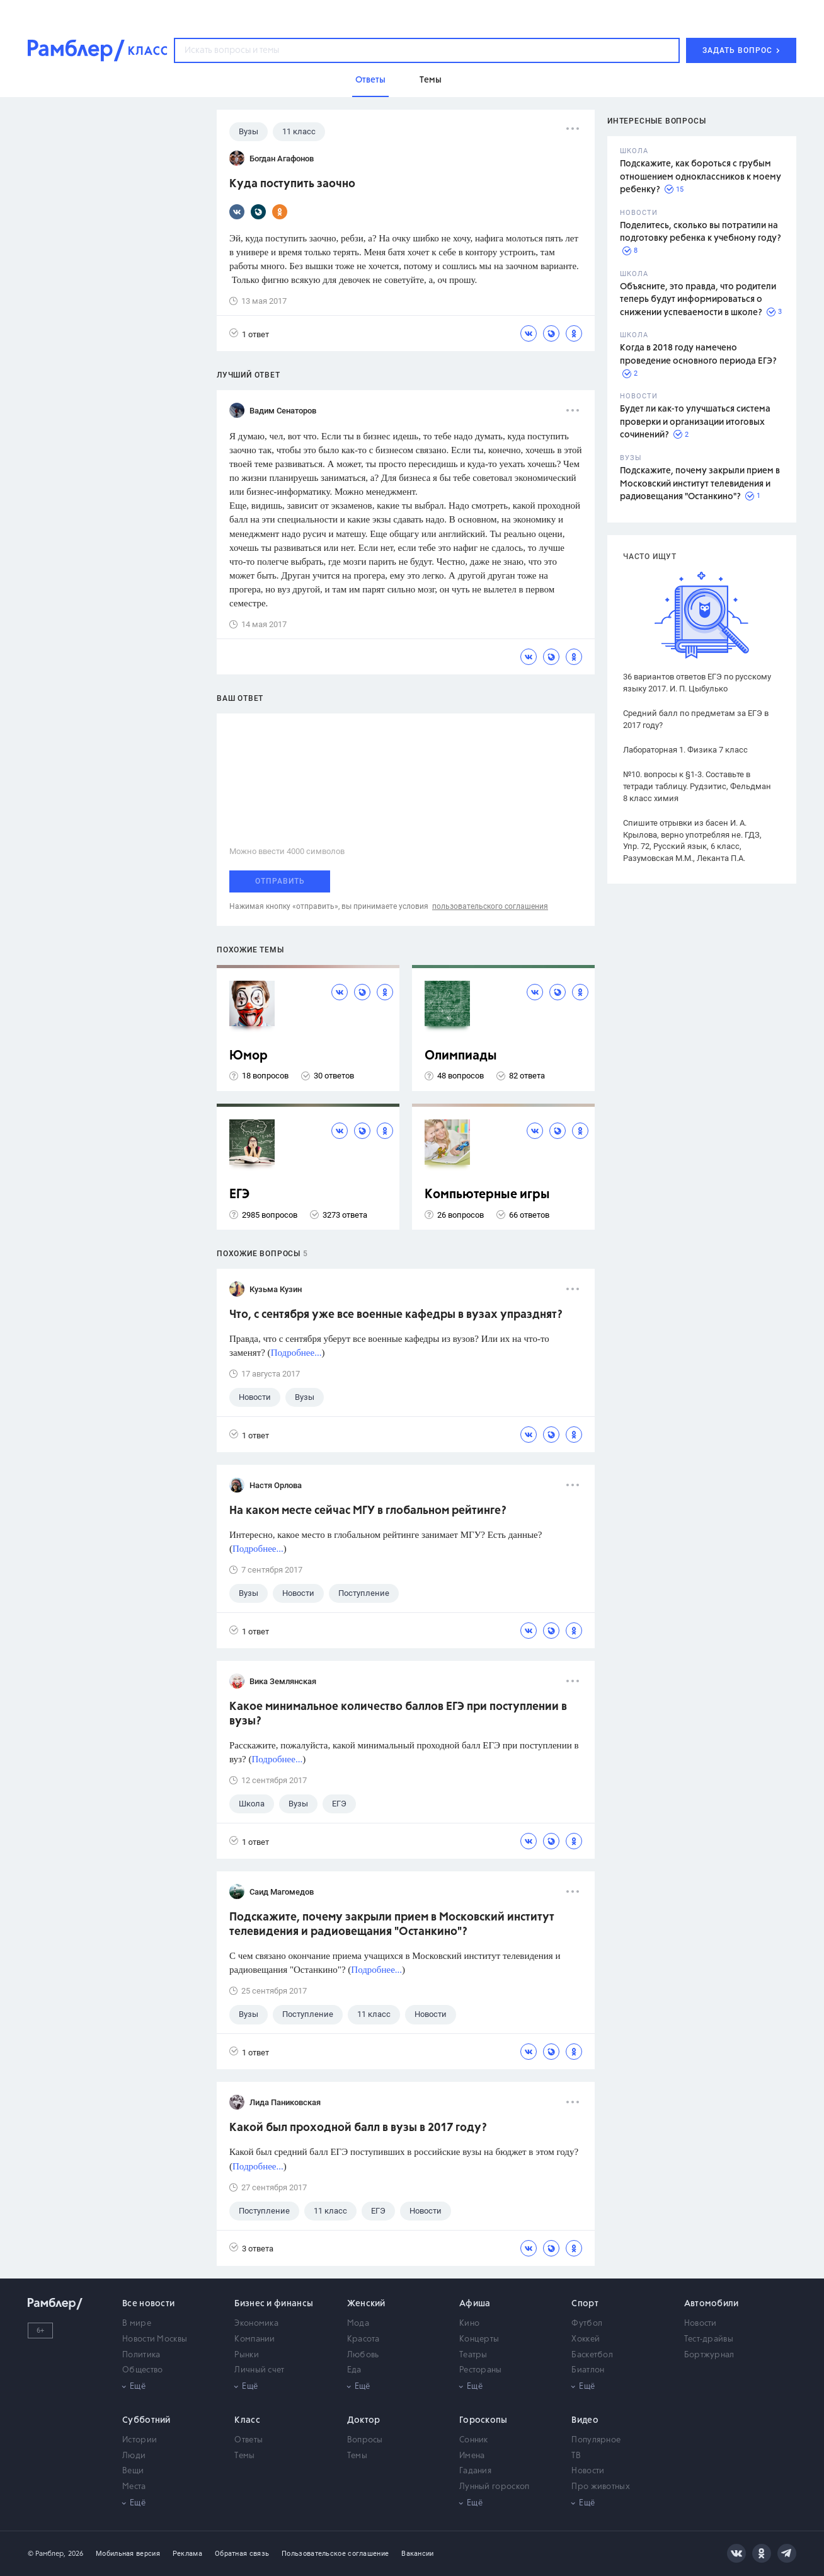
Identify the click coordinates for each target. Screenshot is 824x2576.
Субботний (146, 2420)
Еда (354, 2370)
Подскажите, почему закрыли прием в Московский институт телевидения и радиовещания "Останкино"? (700, 483)
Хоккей (585, 2339)
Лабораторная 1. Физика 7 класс (685, 749)
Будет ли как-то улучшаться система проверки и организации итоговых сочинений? (695, 422)
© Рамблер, (47, 2553)
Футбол (586, 2323)
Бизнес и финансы (273, 2303)
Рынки (246, 2355)
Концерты (479, 2339)
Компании (254, 2339)
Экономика (256, 2323)
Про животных (600, 2487)
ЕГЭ (239, 1194)
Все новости (148, 2303)
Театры (473, 2355)
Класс (247, 2420)
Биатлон (587, 2370)
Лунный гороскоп (494, 2487)
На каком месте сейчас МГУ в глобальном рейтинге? (367, 1510)
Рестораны (480, 2370)
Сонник (473, 2440)
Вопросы (365, 2440)
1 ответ (249, 333)
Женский (366, 2303)
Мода (358, 2323)
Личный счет (259, 2370)
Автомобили (711, 2303)
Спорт (584, 2303)
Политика (141, 2355)
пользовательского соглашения (490, 906)
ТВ (576, 2456)
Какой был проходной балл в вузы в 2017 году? (358, 2128)
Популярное (596, 2440)
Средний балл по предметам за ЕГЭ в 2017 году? (696, 719)
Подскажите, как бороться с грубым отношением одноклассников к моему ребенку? (700, 176)
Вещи (133, 2471)
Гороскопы (483, 2420)
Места (134, 2487)
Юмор (248, 1056)
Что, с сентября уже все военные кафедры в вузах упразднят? (396, 1314)
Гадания (475, 2471)
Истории (139, 2440)
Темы (244, 2456)
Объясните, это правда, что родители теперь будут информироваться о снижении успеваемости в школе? (698, 299)
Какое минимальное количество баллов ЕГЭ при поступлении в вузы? (398, 1714)
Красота (363, 2339)
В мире (136, 2323)
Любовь (363, 2355)
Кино (469, 2323)
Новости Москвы (154, 2339)
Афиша (475, 2303)
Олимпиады (461, 1056)
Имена (472, 2456)
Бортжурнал (709, 2355)
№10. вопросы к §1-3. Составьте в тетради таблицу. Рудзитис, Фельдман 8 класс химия (697, 786)
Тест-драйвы (708, 2339)
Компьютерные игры (487, 1194)
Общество (142, 2370)
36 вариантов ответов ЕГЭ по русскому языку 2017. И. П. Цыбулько (697, 682)
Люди (134, 2456)
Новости (700, 2323)
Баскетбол (592, 2355)
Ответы (248, 2440)
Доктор (364, 2420)
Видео (584, 2420)
